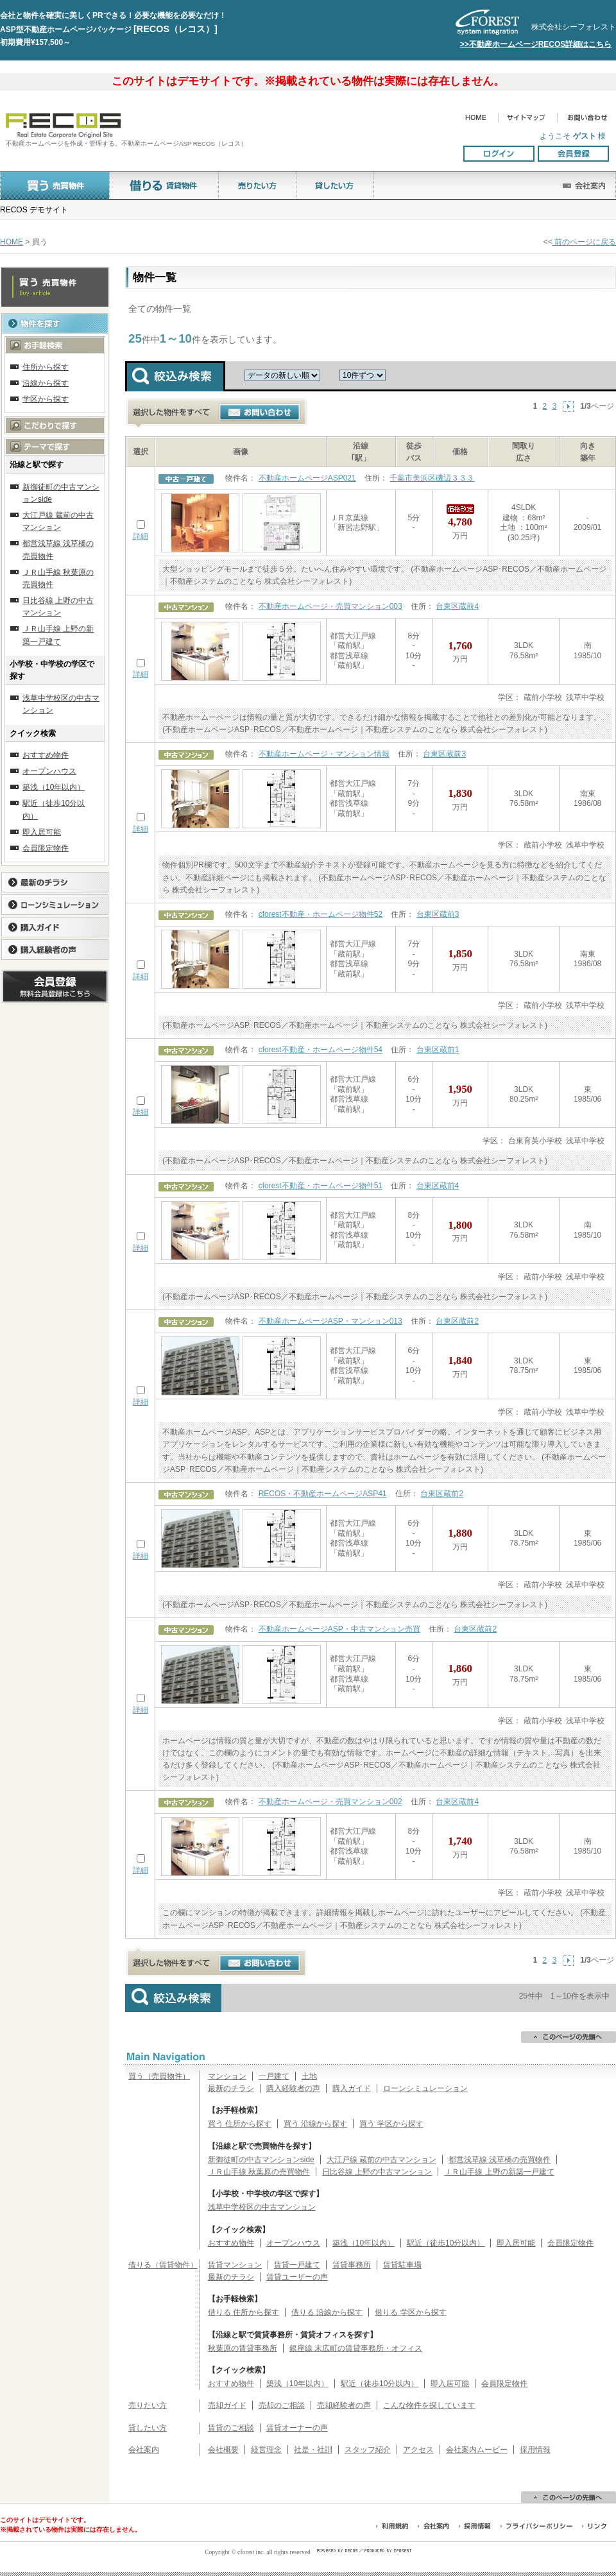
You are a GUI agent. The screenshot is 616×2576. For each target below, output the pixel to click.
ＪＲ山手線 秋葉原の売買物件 (259, 2171)
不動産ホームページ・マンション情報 (324, 753)
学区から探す (45, 399)
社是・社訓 (313, 2449)
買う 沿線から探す (315, 2123)
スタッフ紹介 (368, 2449)
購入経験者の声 (293, 2088)
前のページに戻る (584, 241)
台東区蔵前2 (457, 1321)
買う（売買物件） (159, 2076)
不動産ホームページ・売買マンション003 (330, 606)
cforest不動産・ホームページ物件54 (320, 1049)
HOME (11, 241)
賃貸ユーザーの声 (297, 2277)
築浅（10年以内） (363, 2243)
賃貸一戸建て (297, 2264)
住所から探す (45, 367)
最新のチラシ (231, 2088)
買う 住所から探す (239, 2123)
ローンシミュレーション (425, 2088)
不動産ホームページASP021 (307, 477)
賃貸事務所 (351, 2264)
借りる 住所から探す (243, 2312)
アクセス (418, 2449)
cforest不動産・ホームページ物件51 (320, 1185)
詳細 (140, 536)
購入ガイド (351, 2088)
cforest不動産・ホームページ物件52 (320, 914)
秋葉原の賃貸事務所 (242, 2348)
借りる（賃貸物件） (163, 2264)
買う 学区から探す (391, 2123)
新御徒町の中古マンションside (261, 2159)
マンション (227, 2076)
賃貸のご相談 (231, 2427)
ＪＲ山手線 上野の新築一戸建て (499, 2171)
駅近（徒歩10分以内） (445, 2243)
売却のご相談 (282, 2405)
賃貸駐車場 (402, 2264)
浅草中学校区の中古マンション (262, 2207)
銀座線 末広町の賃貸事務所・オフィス (355, 2348)
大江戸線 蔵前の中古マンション (381, 2159)
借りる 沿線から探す (327, 2312)
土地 (309, 2076)
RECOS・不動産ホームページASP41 (323, 1493)
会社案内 (143, 2449)
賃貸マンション (235, 2264)
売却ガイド (227, 2405)
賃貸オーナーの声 (297, 2427)
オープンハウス (293, 2243)
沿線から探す (45, 383)
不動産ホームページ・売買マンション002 (330, 1801)
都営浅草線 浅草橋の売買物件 (500, 2159)
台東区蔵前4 (457, 606)
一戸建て (274, 2076)
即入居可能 (516, 2243)
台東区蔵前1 (437, 1049)
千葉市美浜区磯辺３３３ (431, 477)
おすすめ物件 (231, 2243)
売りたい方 (147, 2405)
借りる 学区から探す (410, 2312)
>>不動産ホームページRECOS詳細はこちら (536, 44)
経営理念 (266, 2449)
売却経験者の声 (344, 2405)
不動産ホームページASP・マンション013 (330, 1321)
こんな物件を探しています (429, 2405)
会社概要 (223, 2449)
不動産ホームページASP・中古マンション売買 (339, 1629)
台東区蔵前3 (444, 753)
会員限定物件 (570, 2243)
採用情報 (535, 2449)
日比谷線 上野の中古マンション (377, 2171)
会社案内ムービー (477, 2449)
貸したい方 (147, 2427)
